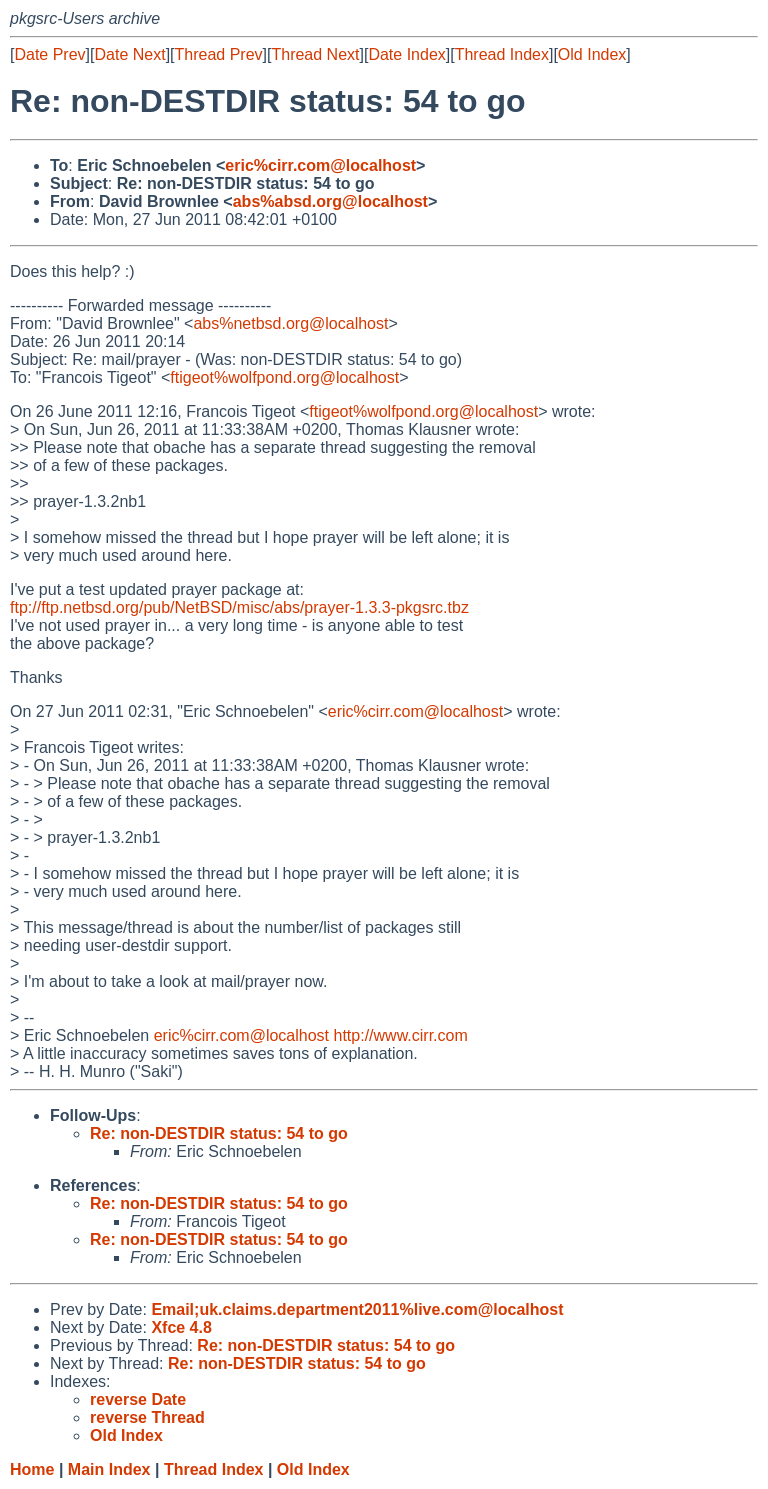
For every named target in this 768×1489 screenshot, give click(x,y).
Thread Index (502, 54)
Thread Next (315, 54)
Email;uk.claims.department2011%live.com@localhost (357, 1309)
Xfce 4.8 (181, 1327)
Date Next (129, 54)
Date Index (406, 54)
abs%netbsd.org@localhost (290, 323)
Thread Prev (219, 54)
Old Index (592, 54)
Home (32, 1469)
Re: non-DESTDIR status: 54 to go (219, 1133)
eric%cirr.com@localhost (320, 165)
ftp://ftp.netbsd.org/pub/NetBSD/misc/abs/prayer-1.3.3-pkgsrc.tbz (239, 607)
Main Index (109, 1469)
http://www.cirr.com (401, 1035)
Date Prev (49, 54)
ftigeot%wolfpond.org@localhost (284, 377)
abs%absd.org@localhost (330, 201)
